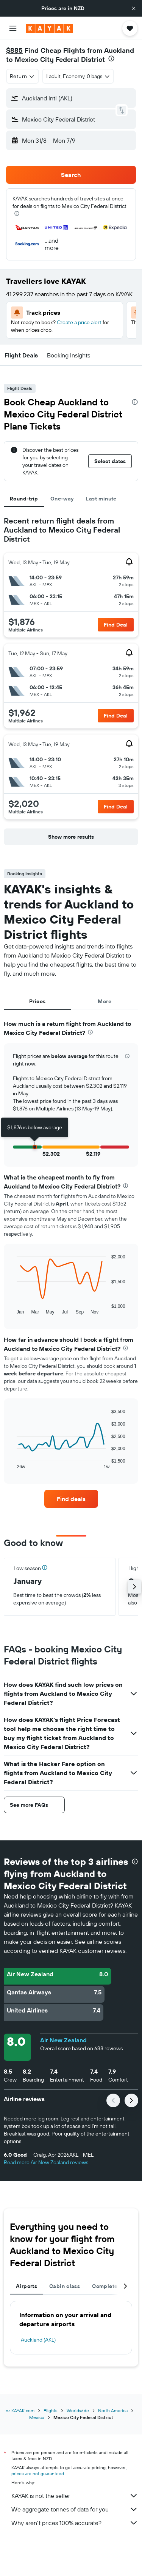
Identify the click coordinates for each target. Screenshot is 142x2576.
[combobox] (22, 76)
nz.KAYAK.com (20, 2410)
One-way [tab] (62, 498)
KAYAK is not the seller (74, 2495)
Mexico (36, 2417)
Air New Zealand (63, 2040)
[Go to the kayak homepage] (49, 28)
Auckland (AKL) (38, 2339)
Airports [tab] (26, 2286)
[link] (71, 1499)
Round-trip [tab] (24, 498)
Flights (51, 2410)
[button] (133, 8)
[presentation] (111, 58)
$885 (14, 50)
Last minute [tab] (101, 498)
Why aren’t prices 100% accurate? (74, 2522)
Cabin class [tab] (64, 2286)
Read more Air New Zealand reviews (46, 2162)
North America (113, 2410)
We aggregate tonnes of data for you (74, 2509)
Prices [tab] (37, 1001)
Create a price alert (79, 322)
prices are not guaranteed (37, 2473)
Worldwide (78, 2410)
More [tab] (104, 1001)
